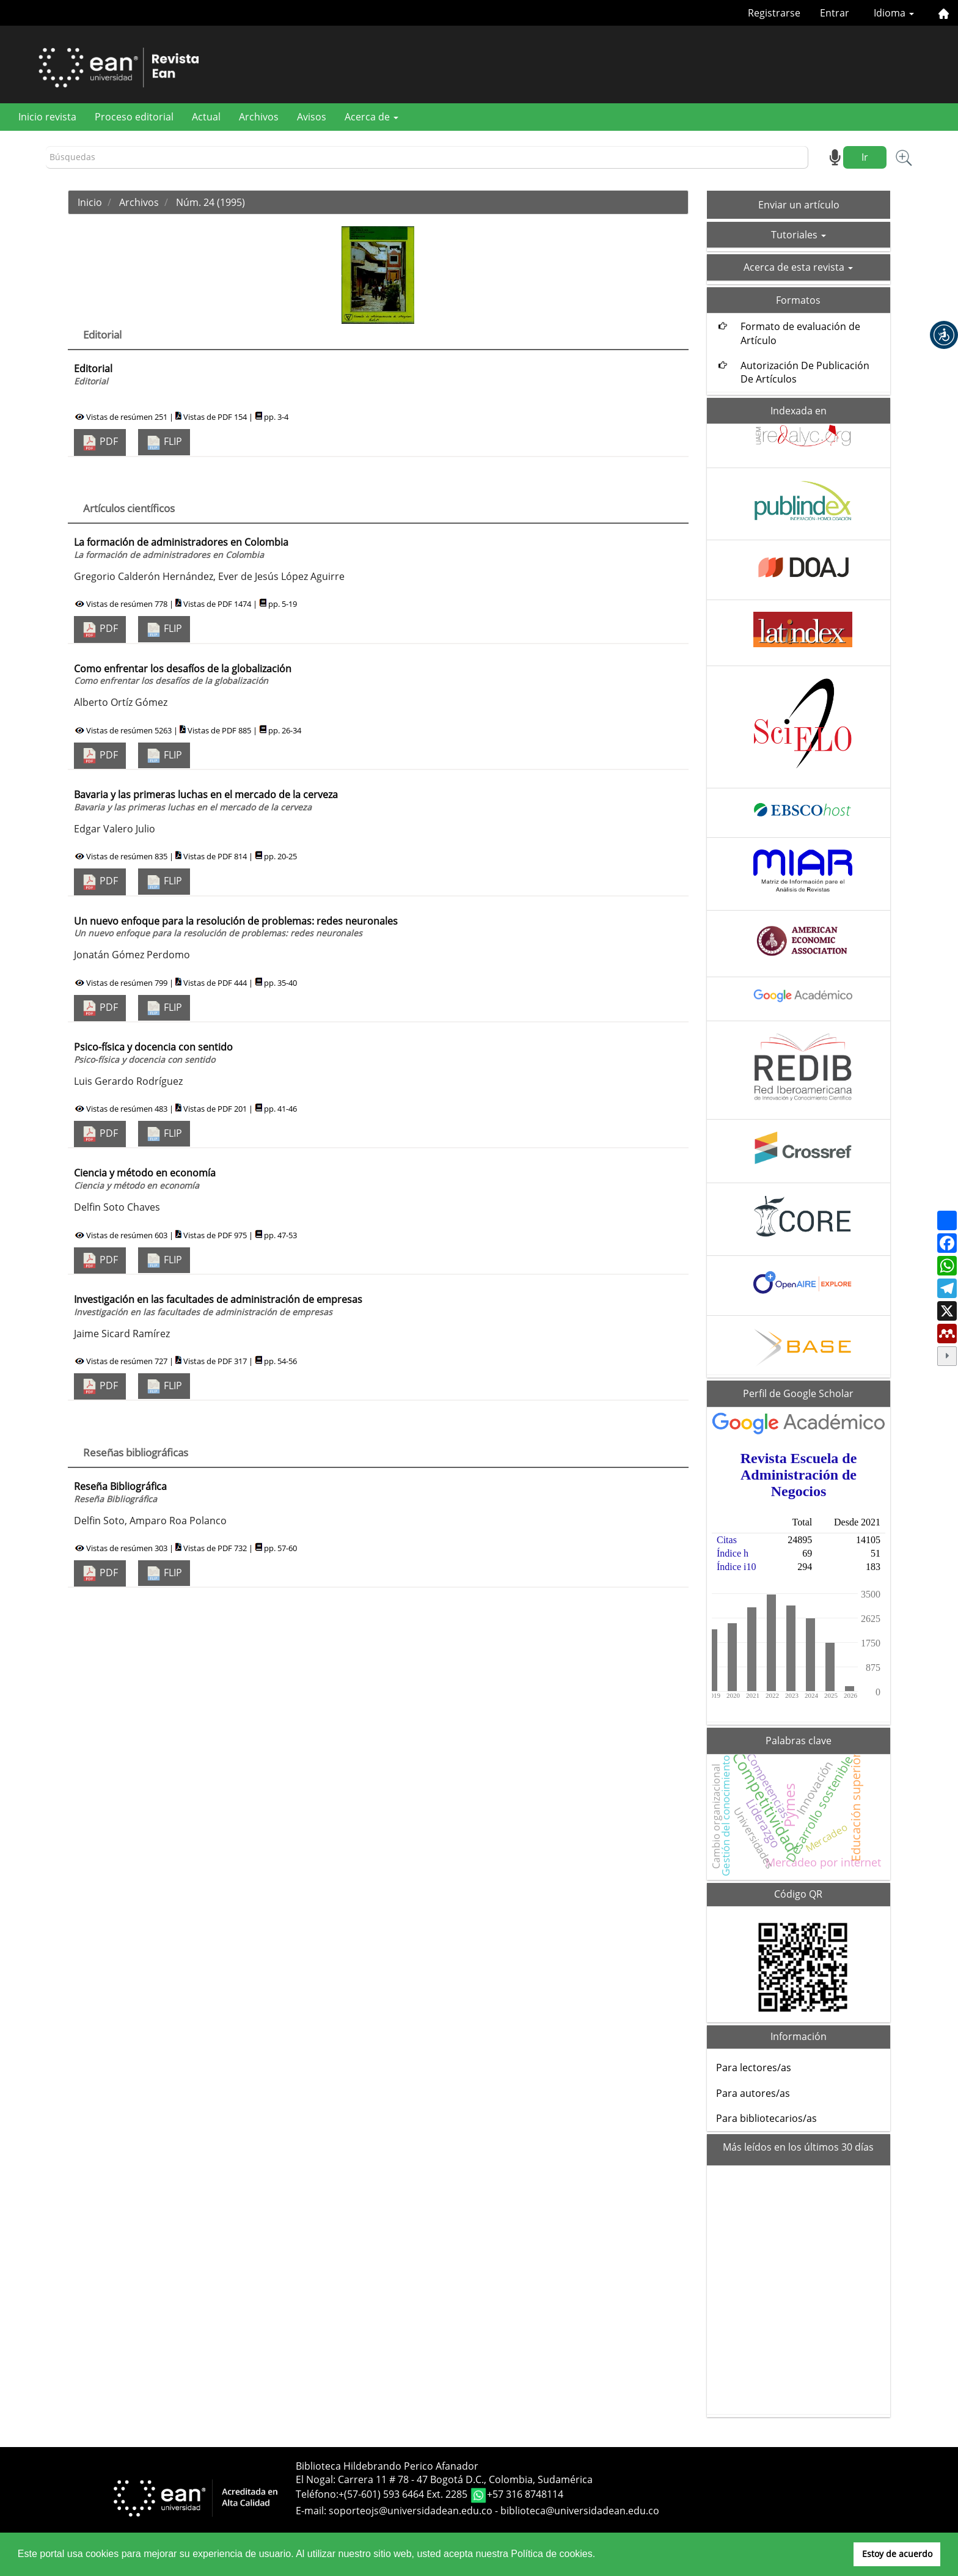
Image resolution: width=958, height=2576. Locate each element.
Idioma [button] (894, 13)
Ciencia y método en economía (145, 1178)
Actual (206, 116)
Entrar (834, 13)
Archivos (259, 116)
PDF (100, 442)
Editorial (93, 374)
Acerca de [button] (371, 116)
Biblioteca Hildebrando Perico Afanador (387, 2466)
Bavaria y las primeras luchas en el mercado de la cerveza (206, 800)
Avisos (311, 116)
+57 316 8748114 (525, 2494)
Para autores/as (753, 2093)
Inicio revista (47, 116)
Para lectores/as (753, 2067)
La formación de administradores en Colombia (181, 547)
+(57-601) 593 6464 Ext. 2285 (404, 2494)
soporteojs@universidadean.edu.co (410, 2510)
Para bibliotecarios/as (766, 2118)
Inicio (90, 202)
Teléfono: (317, 2494)
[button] (944, 335)
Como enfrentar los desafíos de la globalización (182, 674)
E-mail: (312, 2510)
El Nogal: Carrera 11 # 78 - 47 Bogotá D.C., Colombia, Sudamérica (444, 2479)
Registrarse (774, 13)
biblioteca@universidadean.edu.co (579, 2510)
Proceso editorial (134, 116)
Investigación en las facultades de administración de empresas (218, 1305)
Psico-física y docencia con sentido (153, 1052)
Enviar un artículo (798, 204)
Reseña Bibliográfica (120, 1492)
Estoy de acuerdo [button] (897, 2553)
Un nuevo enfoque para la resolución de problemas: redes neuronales (236, 926)
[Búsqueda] (427, 157)
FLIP (164, 442)
